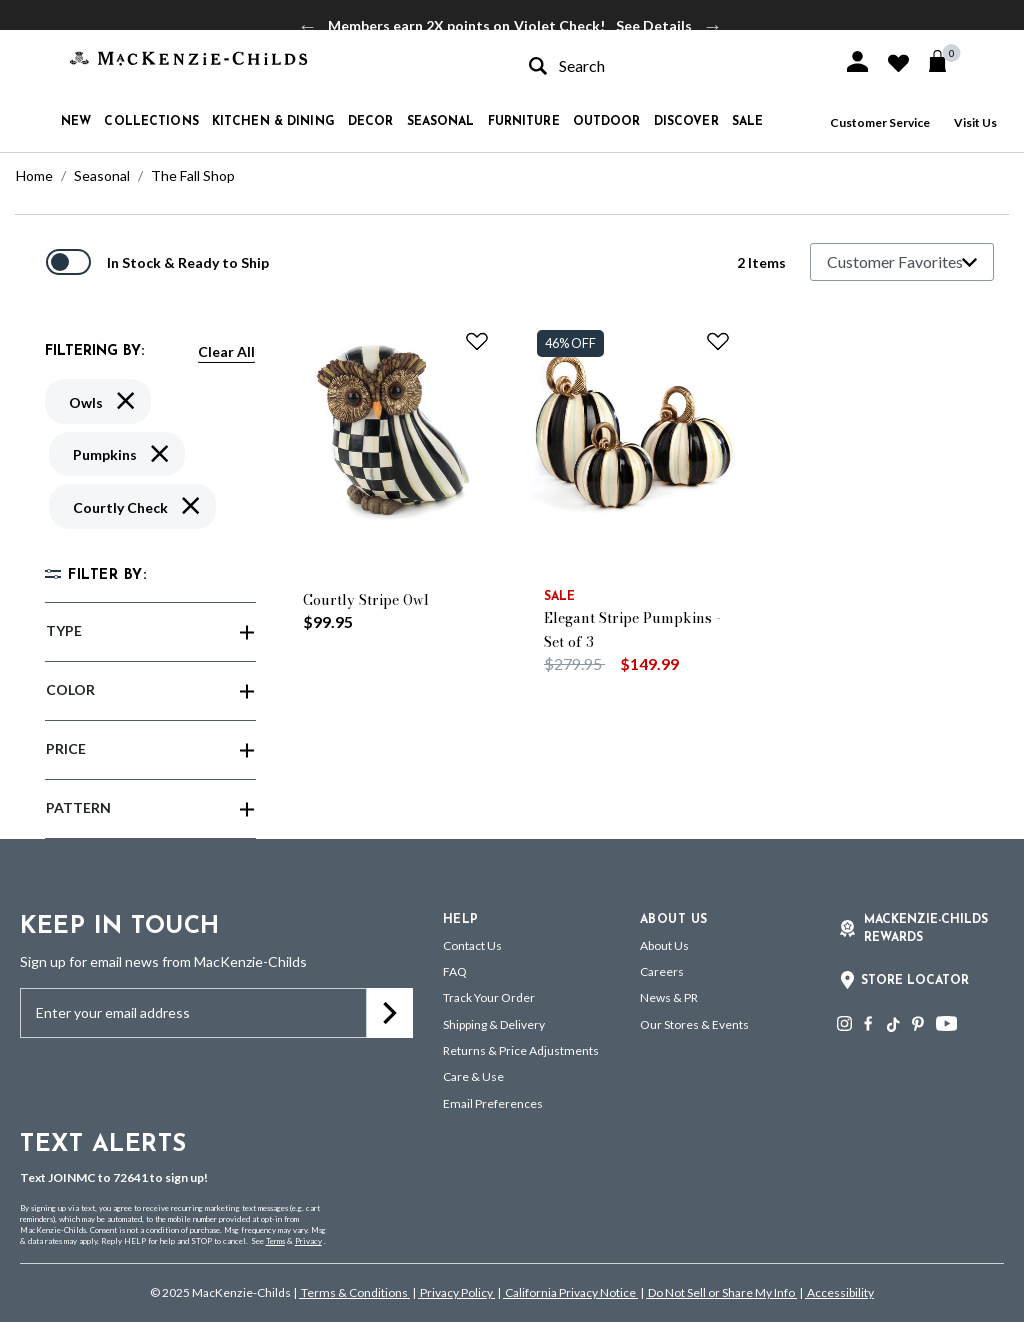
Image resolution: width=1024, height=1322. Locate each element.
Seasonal (102, 175)
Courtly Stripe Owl (366, 600)
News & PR (669, 997)
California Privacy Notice (570, 1292)
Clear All (226, 351)
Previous (308, 26)
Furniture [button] (524, 122)
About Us (664, 945)
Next (713, 26)
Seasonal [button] (441, 122)
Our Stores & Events (694, 1024)
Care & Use (473, 1076)
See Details (654, 25)
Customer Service (880, 122)
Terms (275, 1241)
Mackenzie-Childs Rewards (926, 929)
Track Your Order (489, 997)
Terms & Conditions (354, 1292)
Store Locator (915, 981)
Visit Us (975, 122)
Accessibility (839, 1292)
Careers (662, 971)
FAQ (455, 971)
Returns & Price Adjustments (521, 1050)
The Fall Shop (193, 175)
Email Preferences (493, 1103)
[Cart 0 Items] (946, 61)
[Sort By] (902, 262)
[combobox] (668, 65)
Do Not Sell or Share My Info (721, 1292)
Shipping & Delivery (494, 1024)
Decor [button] (371, 122)
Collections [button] (151, 122)
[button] (857, 61)
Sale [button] (747, 122)
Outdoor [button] (607, 122)
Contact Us (472, 945)
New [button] (76, 122)
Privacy (308, 1241)
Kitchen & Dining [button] (273, 122)
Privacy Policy (456, 1292)
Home (34, 175)
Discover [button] (686, 122)
